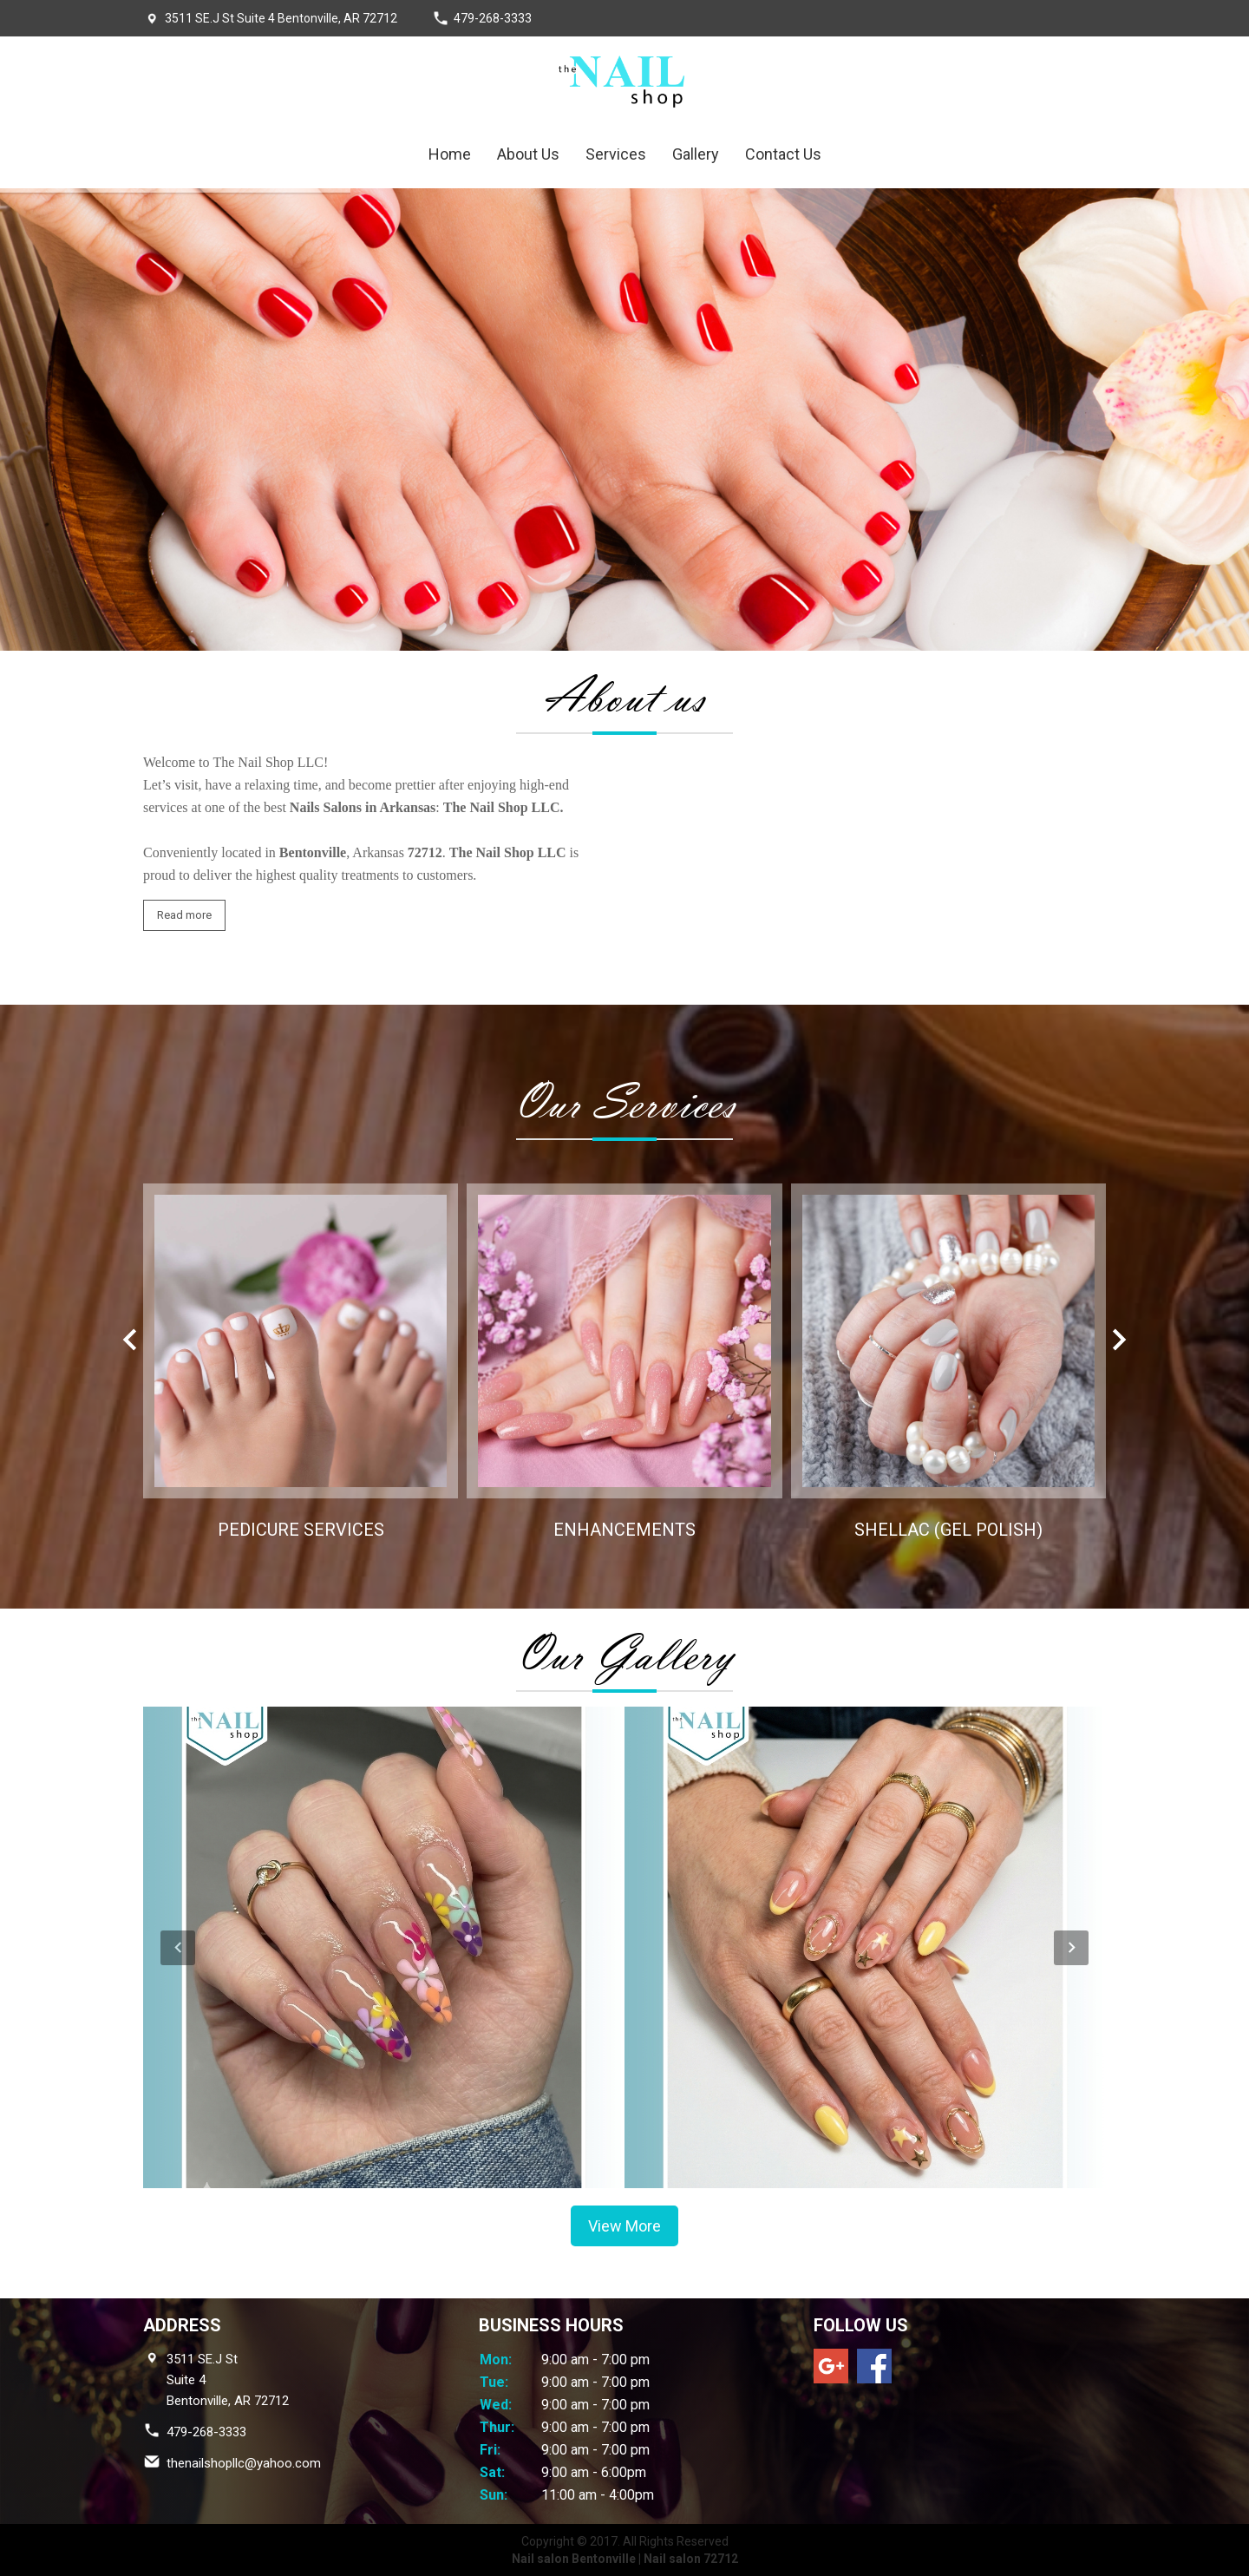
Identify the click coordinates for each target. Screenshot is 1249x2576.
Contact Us (783, 154)
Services (615, 154)
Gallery (695, 154)
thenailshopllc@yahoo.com (244, 2463)
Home (449, 154)
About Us (528, 154)
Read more (184, 914)
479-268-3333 (493, 18)
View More (624, 2226)
